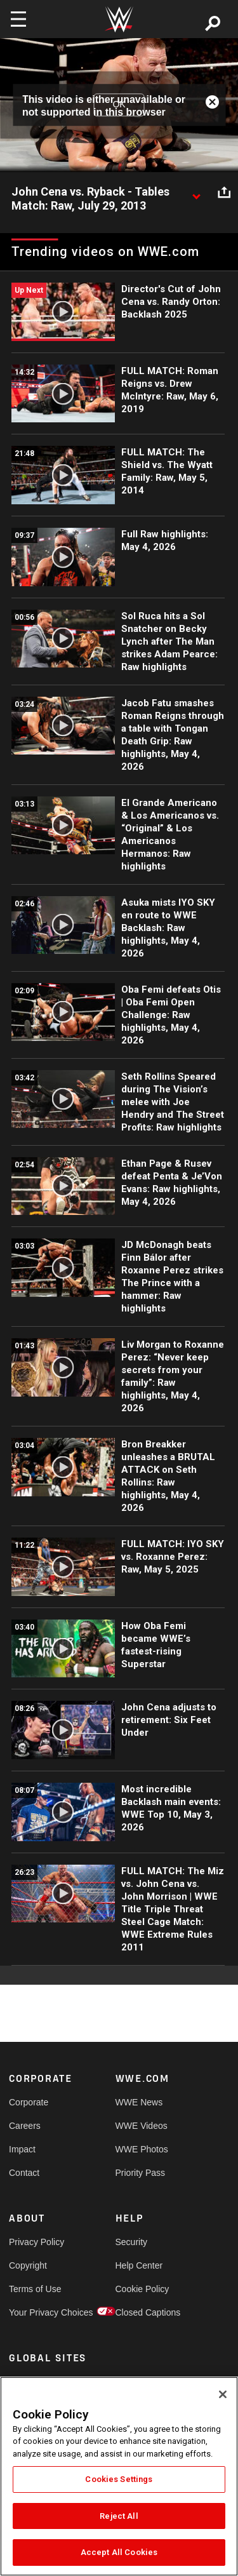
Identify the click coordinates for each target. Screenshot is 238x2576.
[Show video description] (196, 192)
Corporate (28, 2102)
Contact (24, 2173)
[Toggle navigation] (18, 19)
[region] (119, 2476)
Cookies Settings (118, 2479)
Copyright (28, 2265)
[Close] (223, 2394)
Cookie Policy (142, 2289)
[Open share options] (224, 192)
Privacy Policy (35, 2242)
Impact (22, 2149)
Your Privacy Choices (35, 2312)
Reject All (119, 2516)
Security (132, 2242)
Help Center (139, 2265)
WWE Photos (142, 2149)
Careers (25, 2126)
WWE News (139, 2102)
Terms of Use (35, 2289)
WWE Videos (142, 2126)
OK (118, 105)
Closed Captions (142, 2312)
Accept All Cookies (119, 2552)
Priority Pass (141, 2173)
